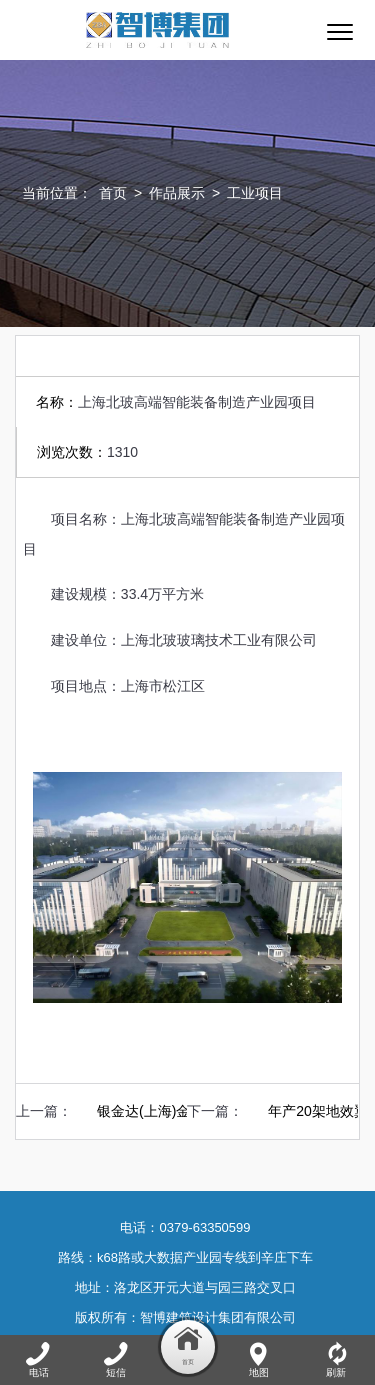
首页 (113, 193)
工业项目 (255, 193)
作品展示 (177, 193)
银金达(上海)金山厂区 (164, 1111)
